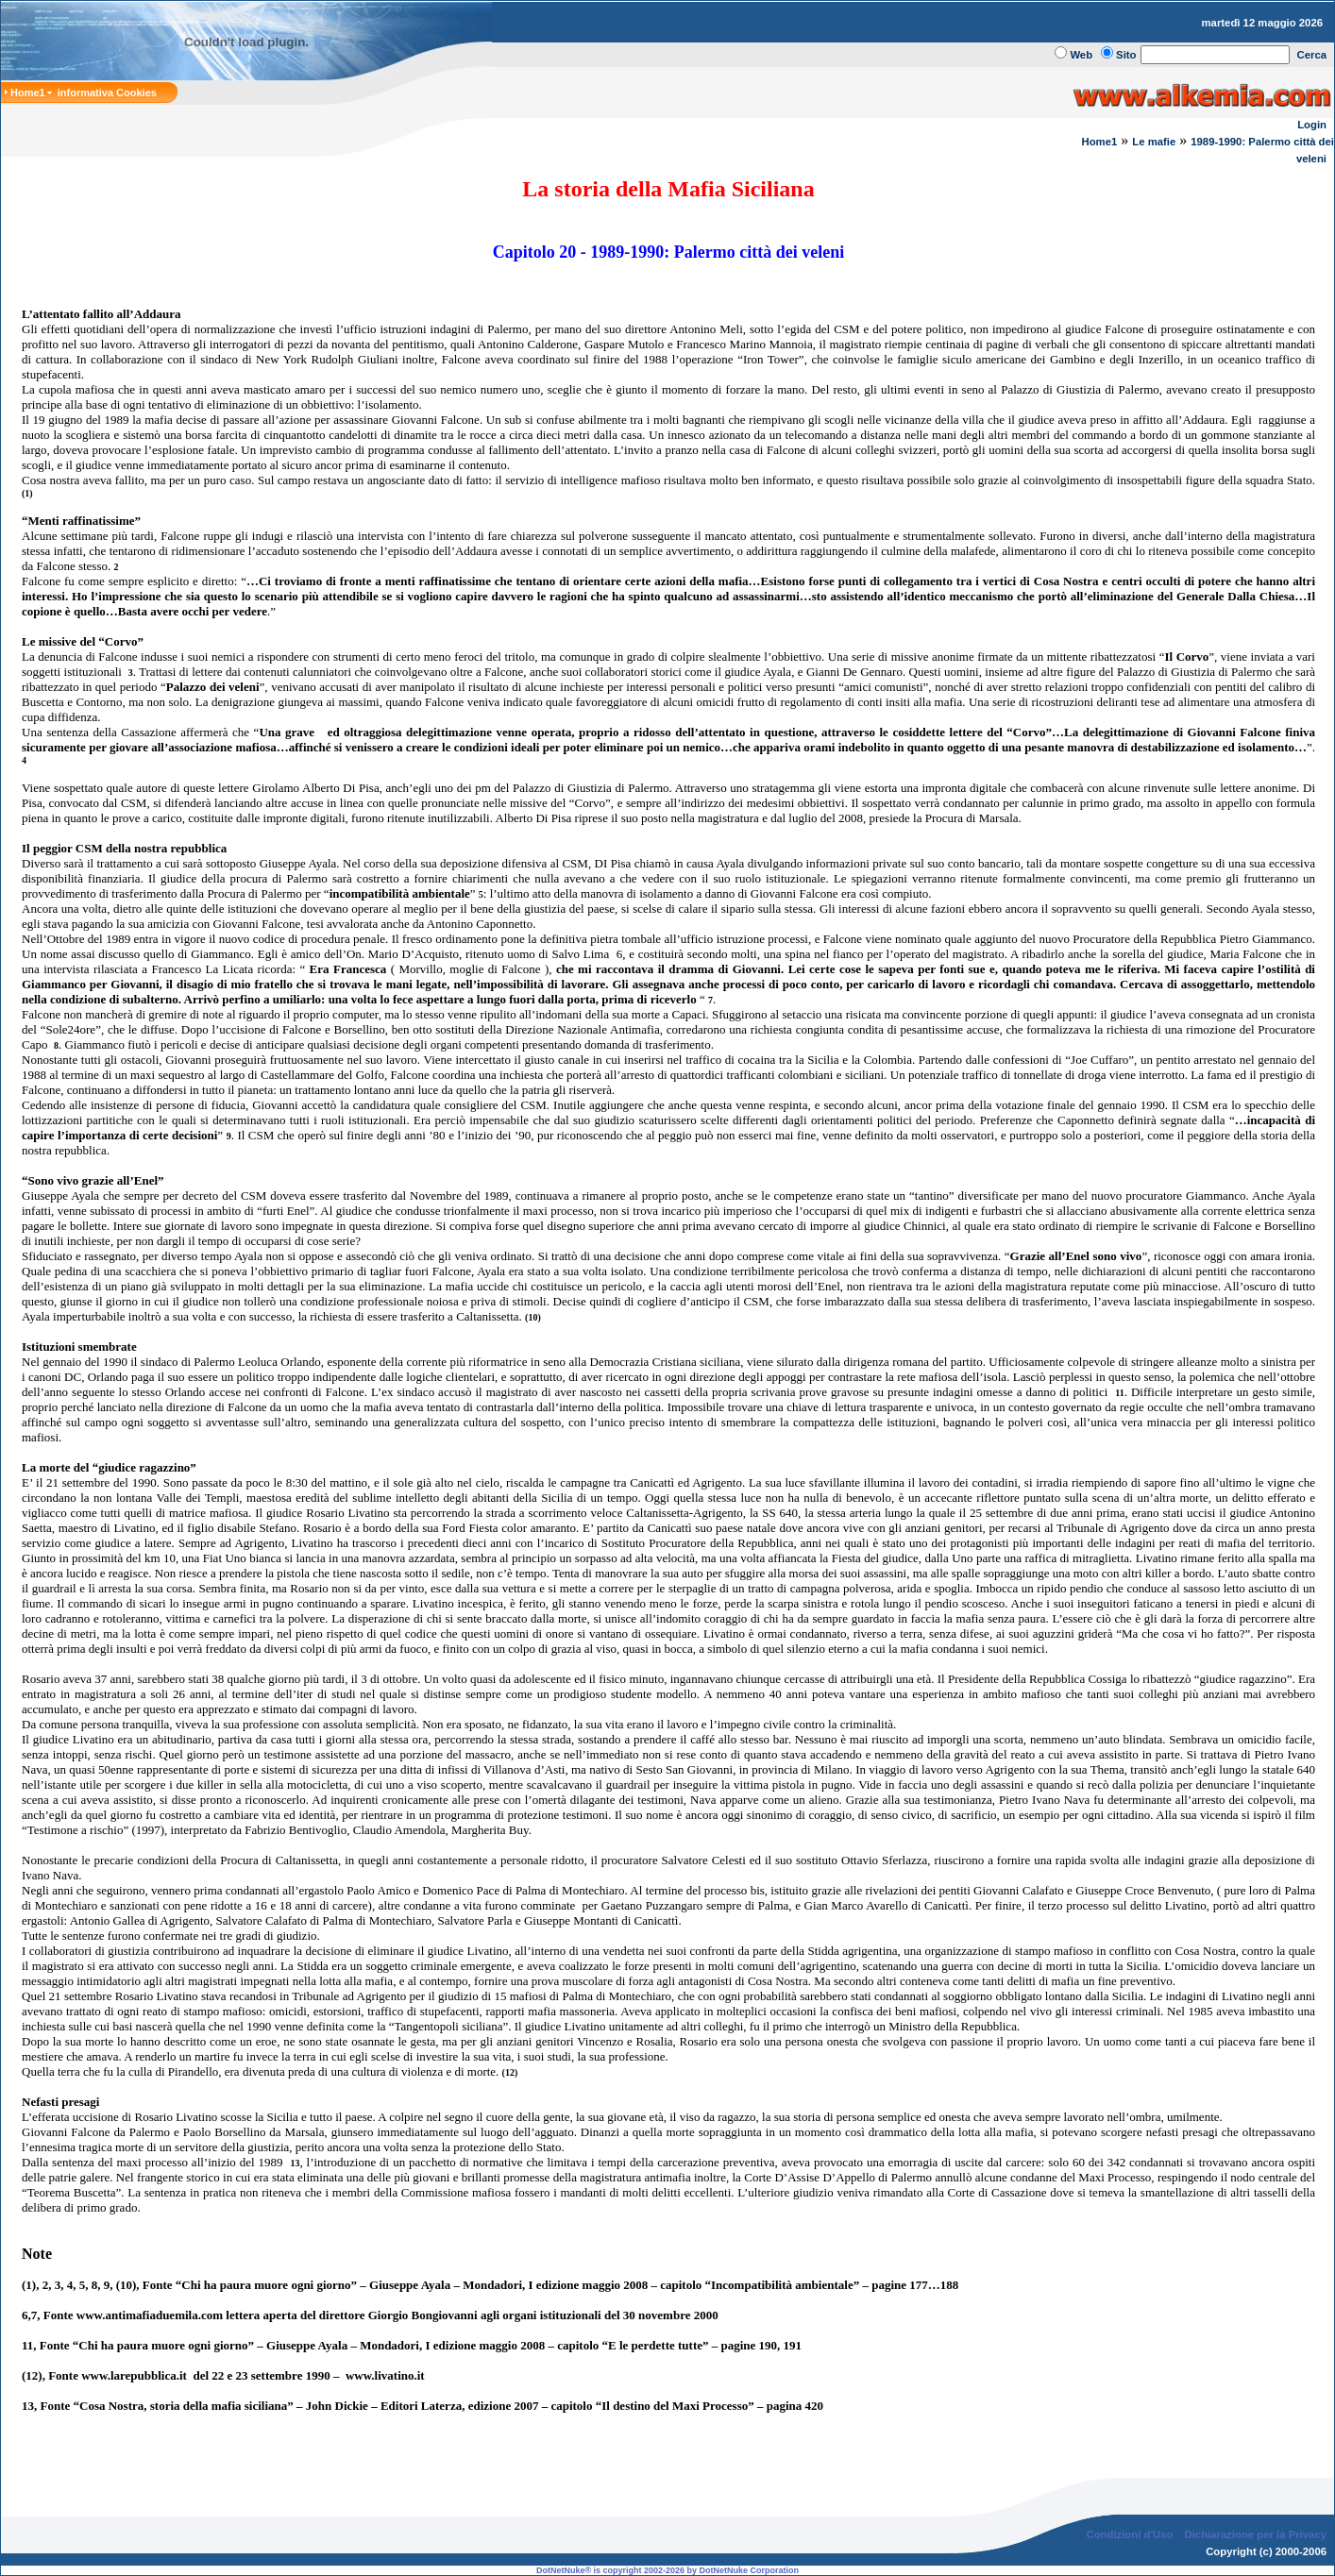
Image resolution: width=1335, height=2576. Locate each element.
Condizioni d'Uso (1129, 2534)
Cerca (1312, 54)
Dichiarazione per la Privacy (1256, 2534)
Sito (1126, 54)
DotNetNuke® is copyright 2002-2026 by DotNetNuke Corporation (667, 2570)
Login (1312, 124)
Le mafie (1153, 141)
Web (1081, 54)
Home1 (1099, 141)
